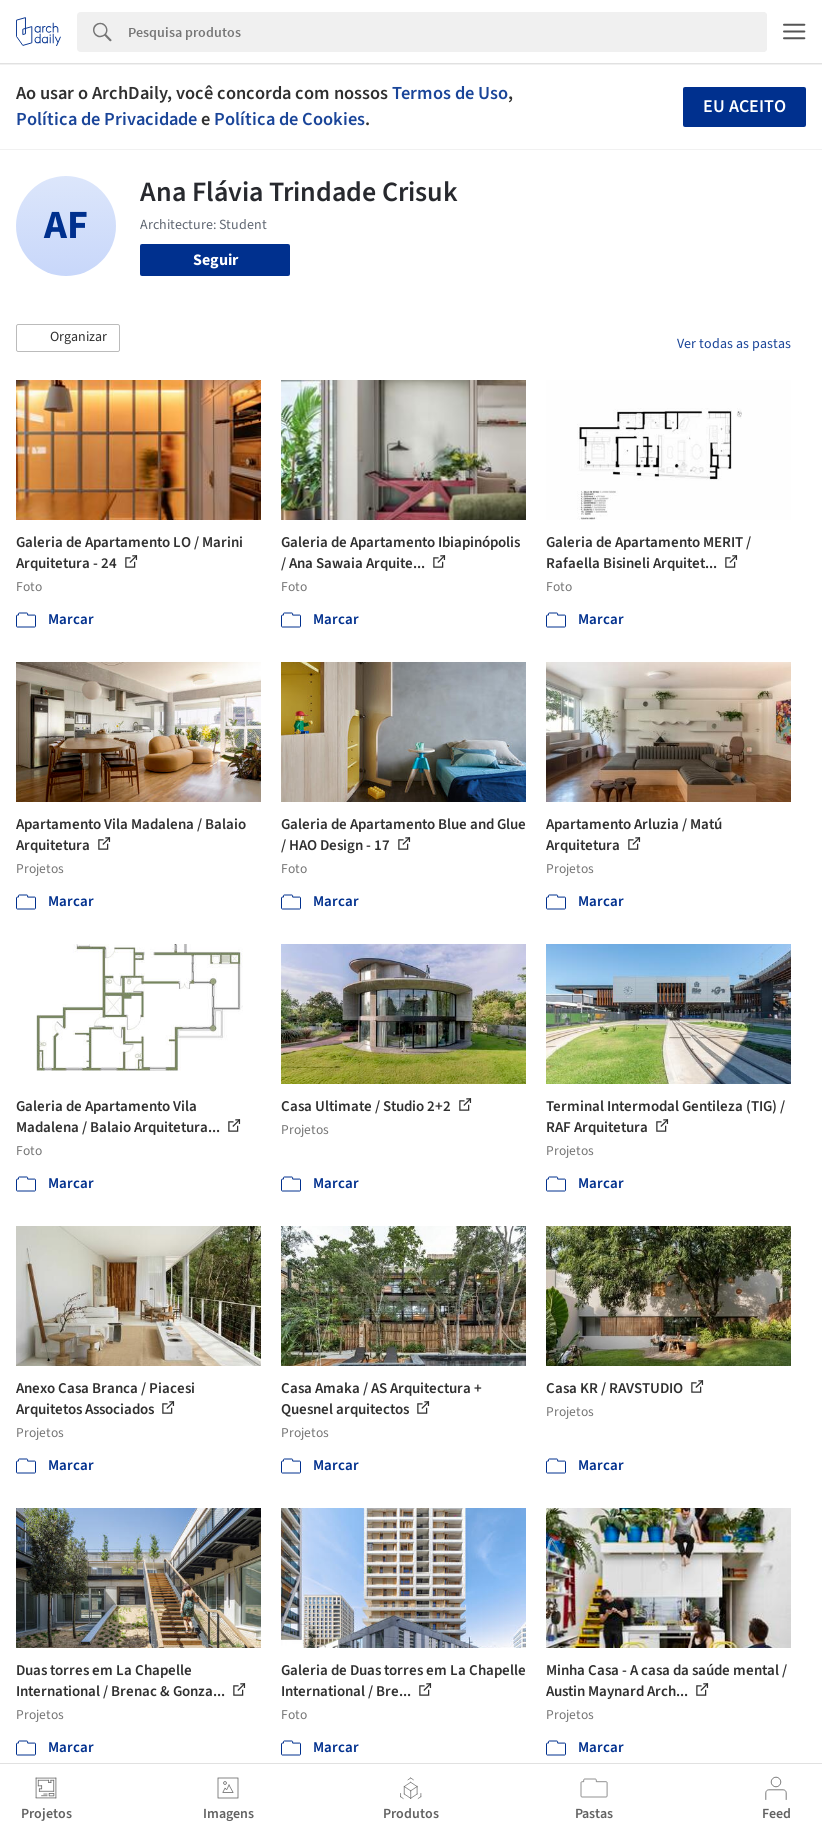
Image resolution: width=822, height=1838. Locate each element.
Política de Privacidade (106, 119)
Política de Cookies (289, 119)
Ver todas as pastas (734, 344)
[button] (68, 338)
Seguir (215, 260)
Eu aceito (744, 106)
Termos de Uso (450, 93)
